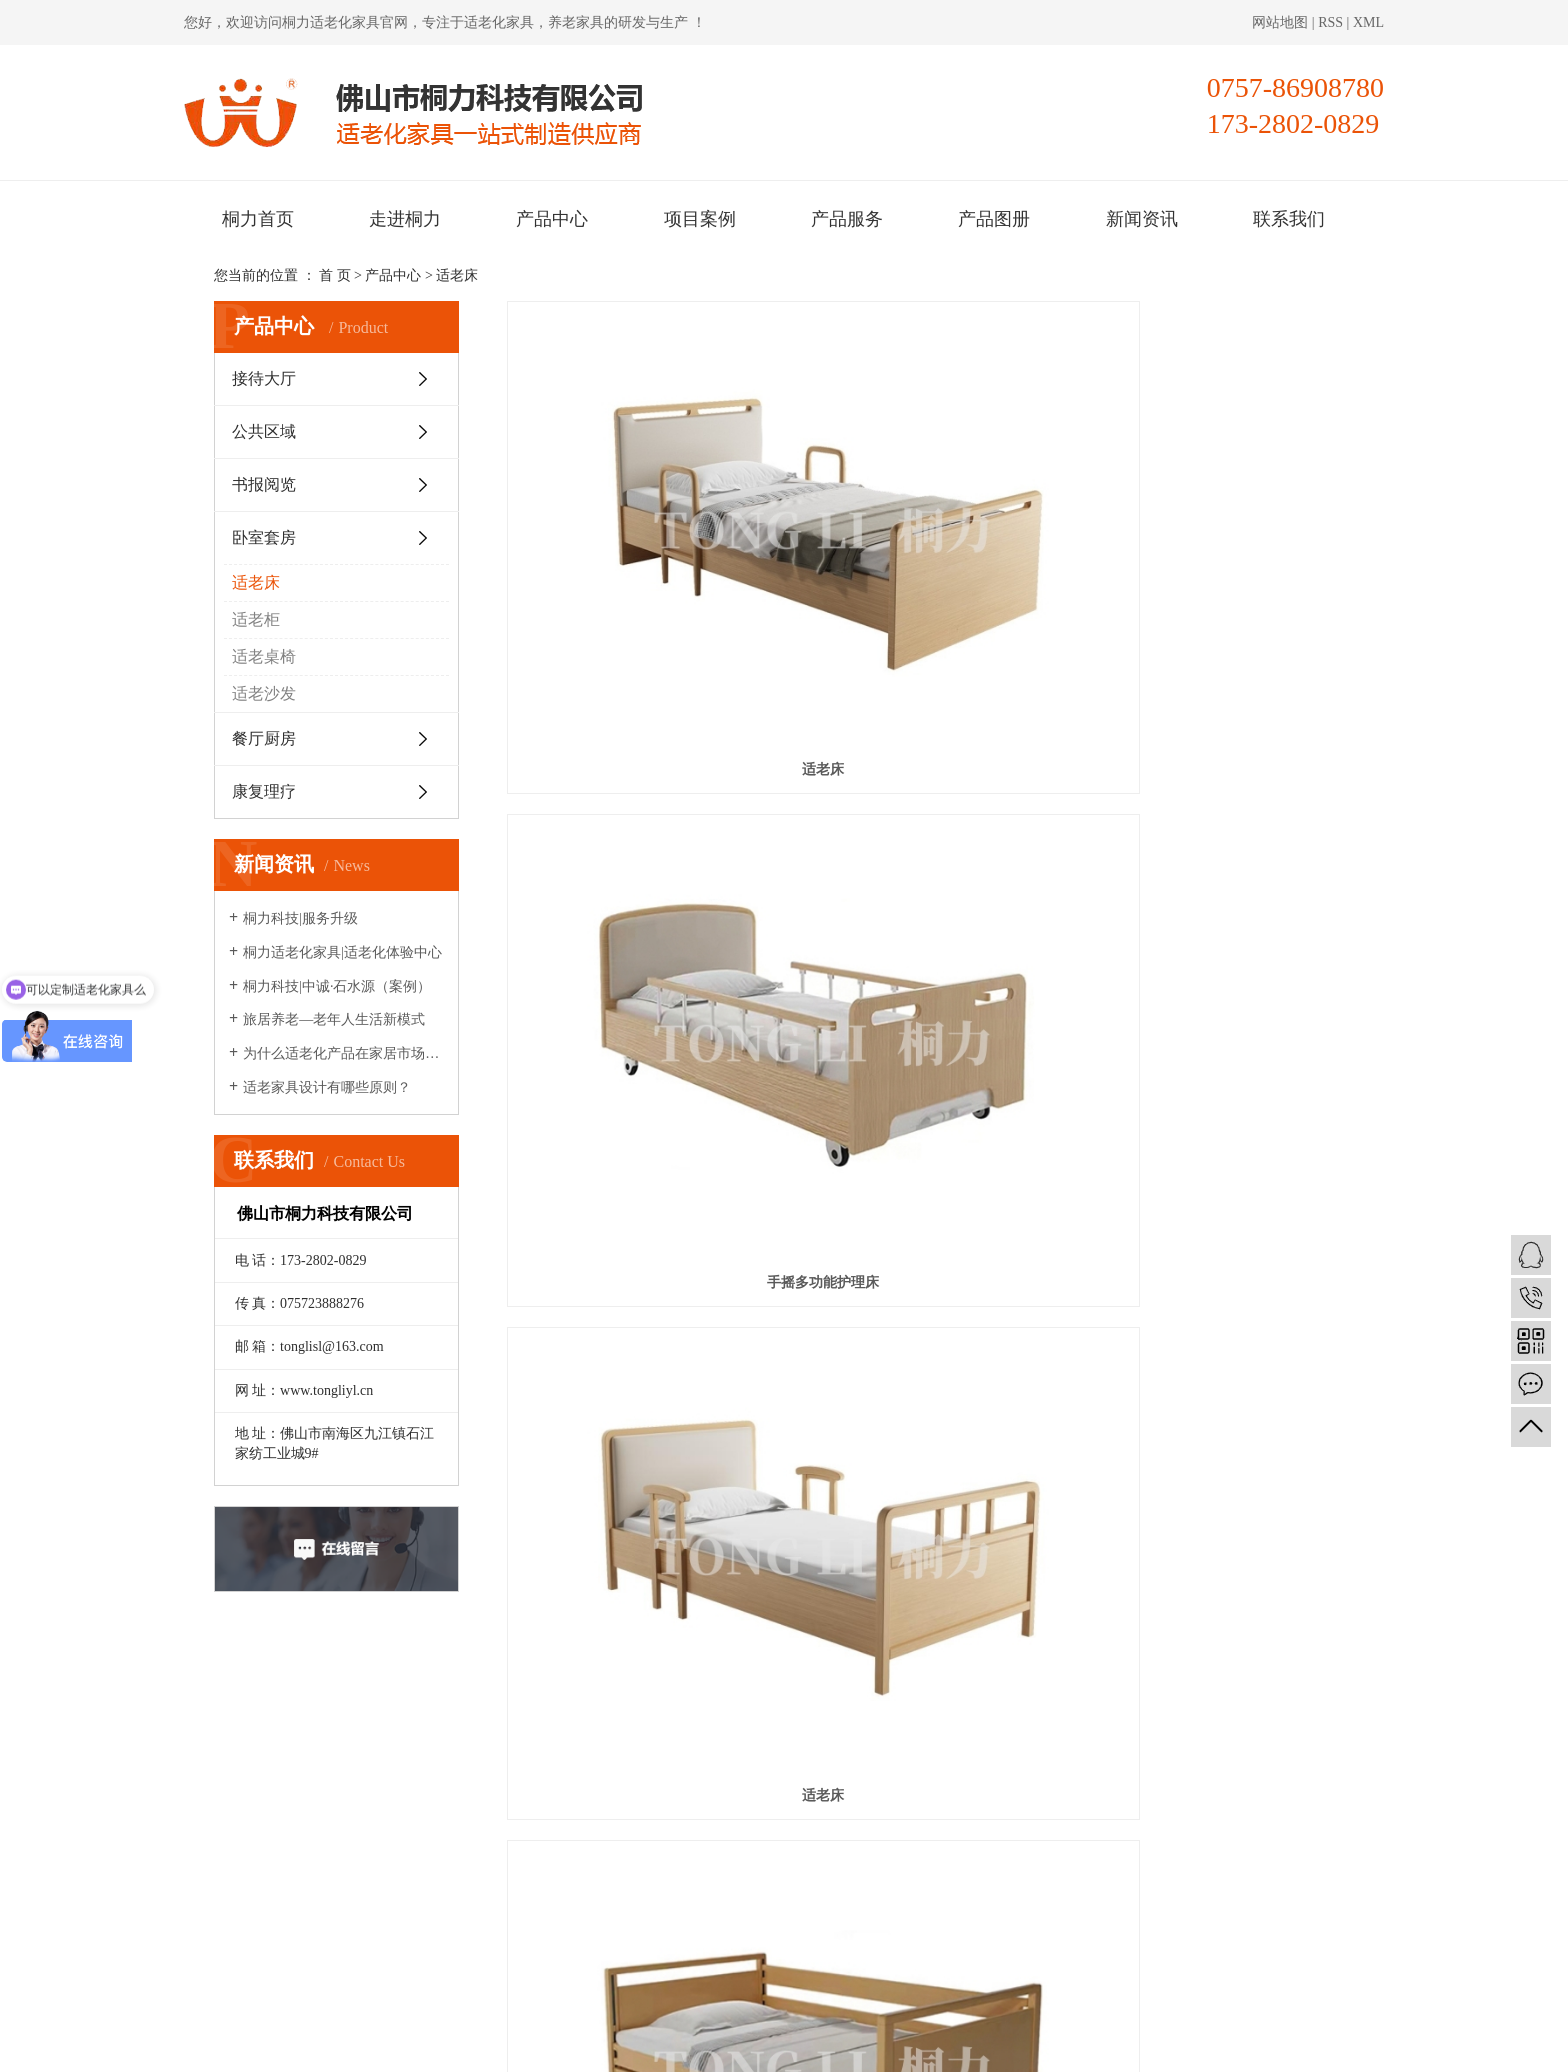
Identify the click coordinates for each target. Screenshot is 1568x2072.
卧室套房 (264, 537)
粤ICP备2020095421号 (570, 2044)
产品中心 (552, 219)
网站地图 (1282, 22)
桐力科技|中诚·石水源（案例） (337, 986)
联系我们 (1289, 219)
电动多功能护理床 (930, 1007)
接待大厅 (264, 378)
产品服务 (847, 219)
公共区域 (264, 431)
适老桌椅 (264, 656)
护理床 (639, 1507)
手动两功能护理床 (1221, 757)
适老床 (457, 275)
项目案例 (700, 219)
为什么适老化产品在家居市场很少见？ (343, 1053)
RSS (1330, 22)
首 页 (335, 275)
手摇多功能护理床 (930, 507)
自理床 (930, 1257)
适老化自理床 (639, 1007)
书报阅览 (264, 484)
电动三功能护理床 (639, 757)
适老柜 (256, 619)
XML (1368, 22)
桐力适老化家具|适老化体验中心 (342, 952)
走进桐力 (405, 219)
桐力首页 (258, 219)
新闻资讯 (1142, 219)
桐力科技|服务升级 (300, 918)
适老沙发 (264, 693)
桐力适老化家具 (331, 22)
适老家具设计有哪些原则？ (327, 1087)
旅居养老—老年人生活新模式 (334, 1019)
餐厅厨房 (264, 738)
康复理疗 (264, 791)
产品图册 (994, 219)
